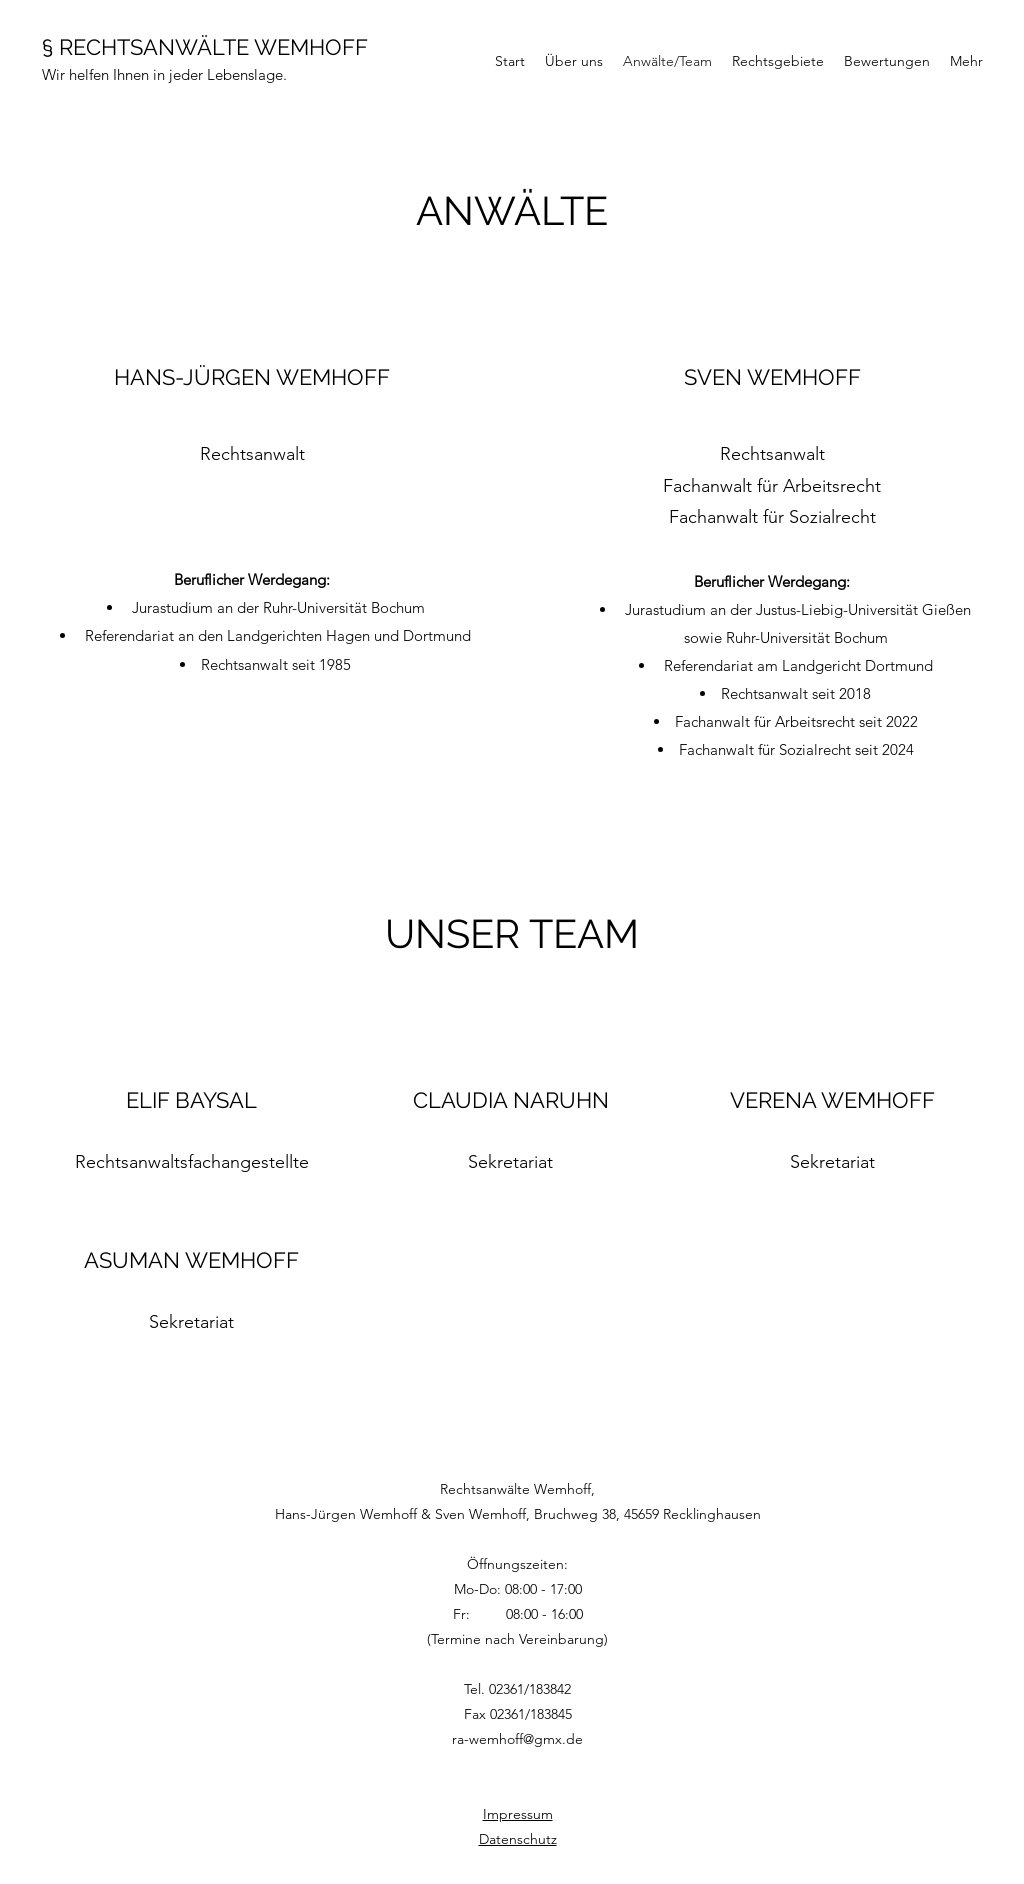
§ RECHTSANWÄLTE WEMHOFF (205, 47)
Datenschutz (518, 1839)
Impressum (518, 1814)
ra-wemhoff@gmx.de (517, 1739)
